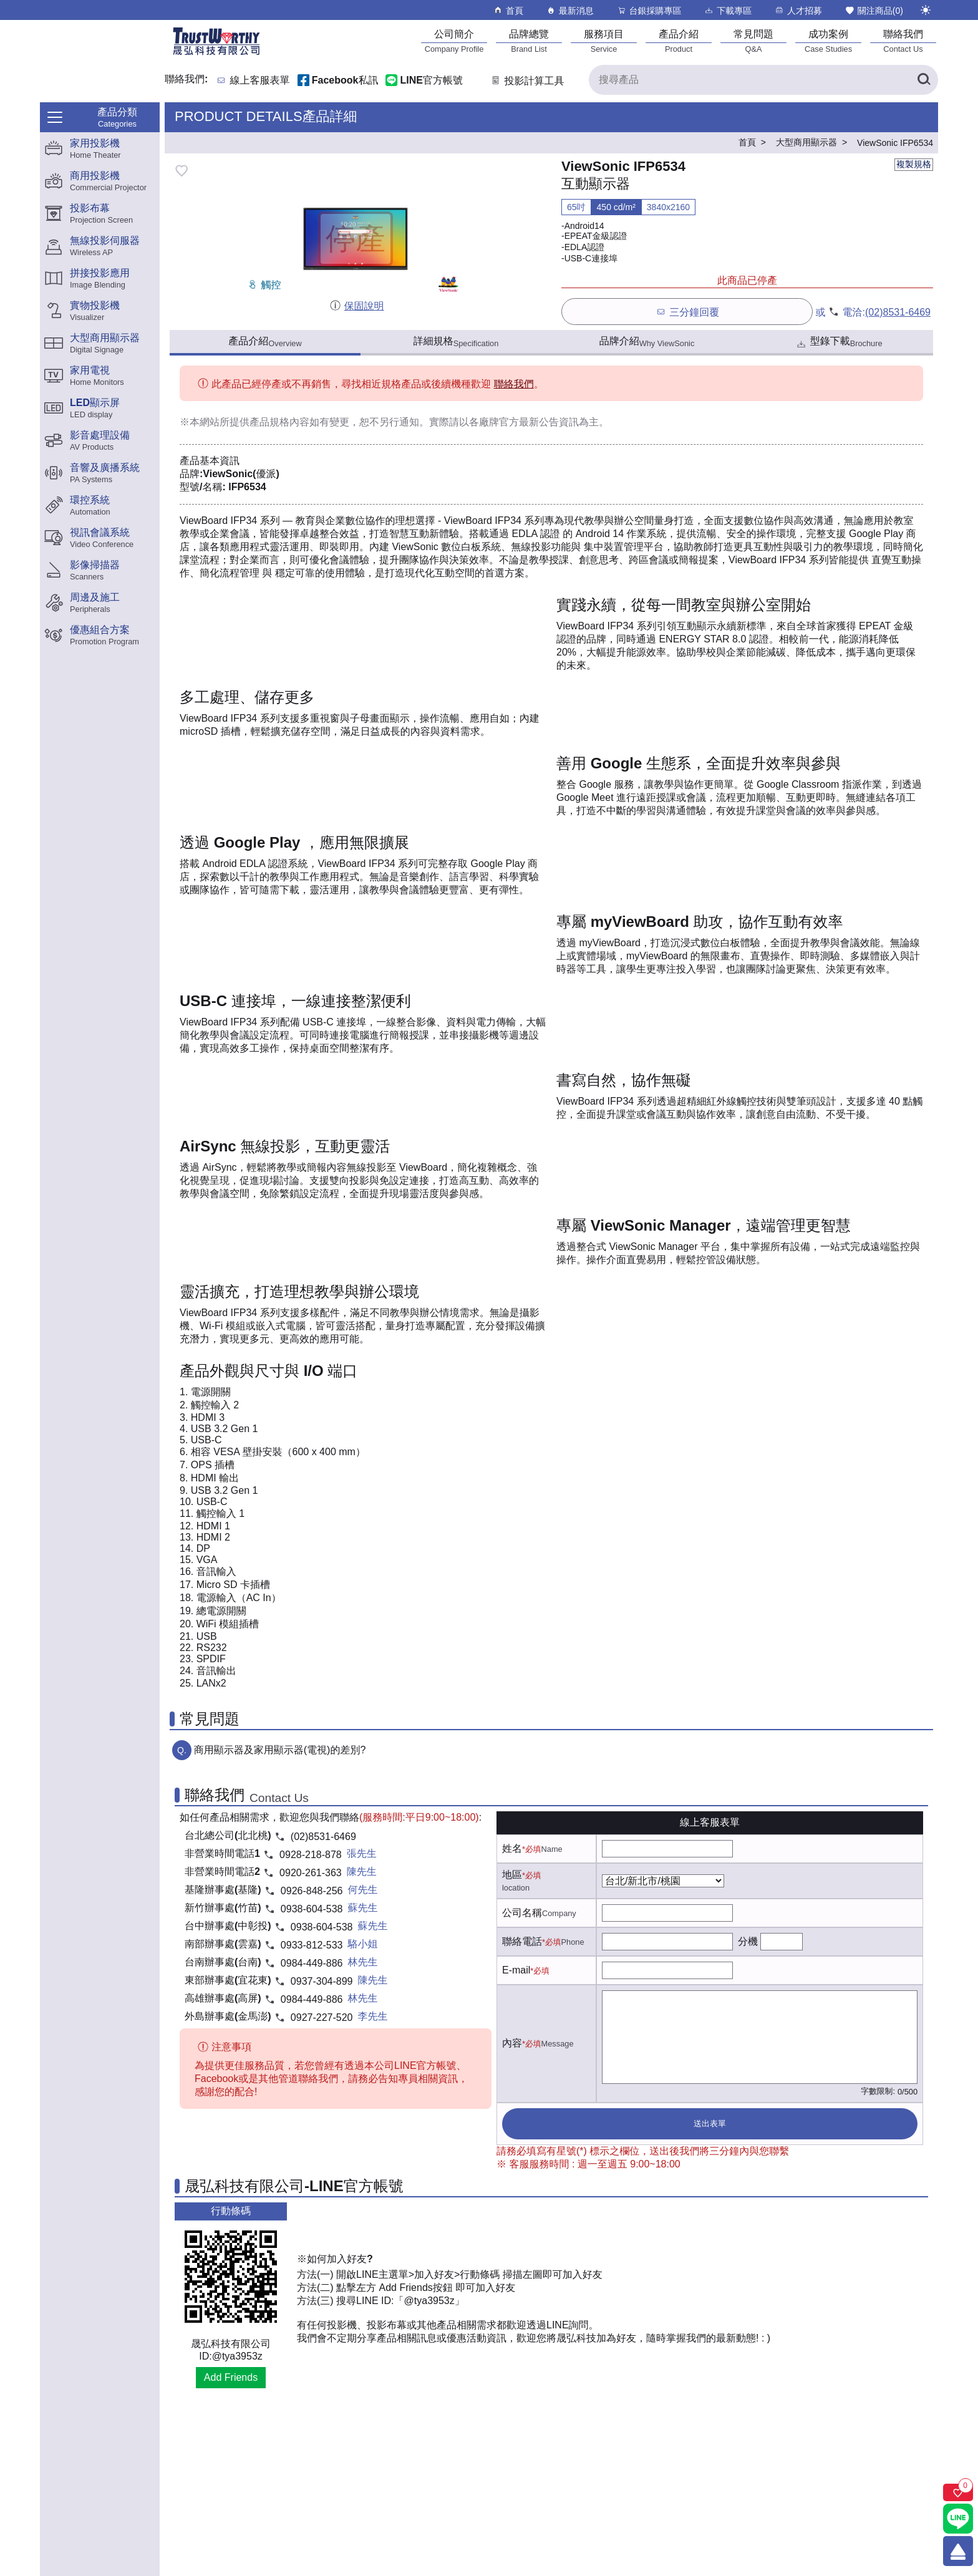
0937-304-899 (322, 1981)
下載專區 (728, 10)
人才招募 (798, 10)
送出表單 (710, 2123)
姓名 (512, 1848)
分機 (748, 1941)
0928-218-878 (310, 1854)
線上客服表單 (260, 80)
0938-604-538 (312, 1909)
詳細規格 (456, 342)
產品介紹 (264, 342)
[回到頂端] (958, 2551)
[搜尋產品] (763, 80)
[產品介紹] (679, 41)
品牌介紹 (647, 342)
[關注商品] (958, 2492)
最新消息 (570, 10)
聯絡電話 (522, 1941)
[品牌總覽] (529, 41)
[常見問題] (753, 41)
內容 (512, 2043)
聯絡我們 (514, 384)
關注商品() (874, 10)
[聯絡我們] (903, 41)
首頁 (508, 10)
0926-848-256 (312, 1891)
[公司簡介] (454, 41)
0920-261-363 (310, 1872)
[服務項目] (604, 41)
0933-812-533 (312, 1945)
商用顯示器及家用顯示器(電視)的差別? (280, 1750)
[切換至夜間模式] (925, 9)
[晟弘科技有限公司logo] (216, 54)
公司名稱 (522, 1912)
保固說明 (356, 306)
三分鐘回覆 (687, 311)
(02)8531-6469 (898, 312)
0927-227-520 (322, 2017)
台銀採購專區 (649, 10)
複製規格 (913, 164)
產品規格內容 (279, 422)
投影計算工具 (527, 80)
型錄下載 (838, 343)
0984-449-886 (312, 1963)
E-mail (516, 1970)
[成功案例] (828, 41)
